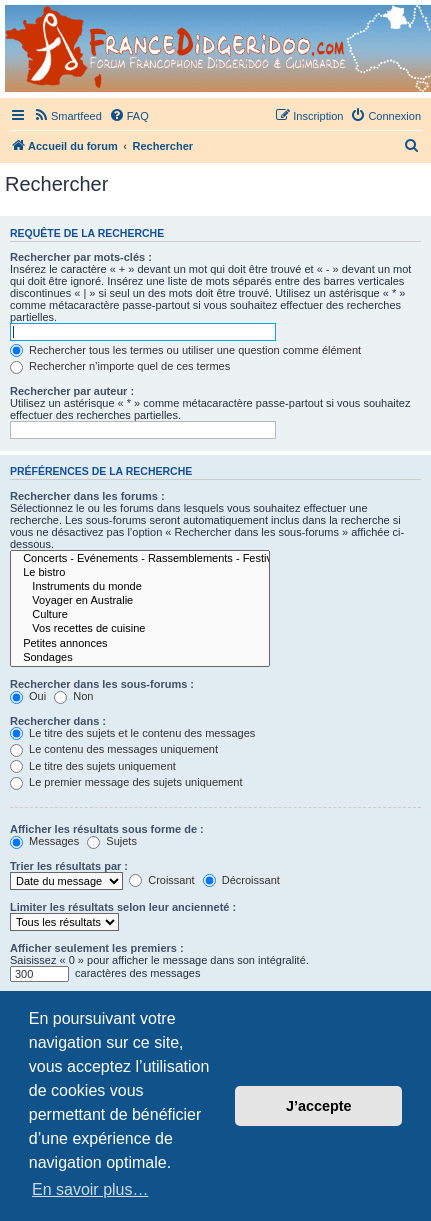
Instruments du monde (140, 587)
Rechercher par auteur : (72, 391)
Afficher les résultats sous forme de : (107, 829)
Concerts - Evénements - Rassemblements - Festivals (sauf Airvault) (140, 559)
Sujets (112, 841)
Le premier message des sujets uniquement (126, 782)
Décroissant (241, 880)
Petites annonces (140, 644)
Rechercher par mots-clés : (81, 257)
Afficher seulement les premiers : (97, 948)
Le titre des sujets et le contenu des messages (132, 733)
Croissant (162, 880)
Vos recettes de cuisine (140, 629)
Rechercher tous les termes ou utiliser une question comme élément (185, 350)
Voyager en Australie (140, 601)
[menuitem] (67, 116)
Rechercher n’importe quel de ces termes (120, 366)
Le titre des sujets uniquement (93, 766)
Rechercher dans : (58, 721)
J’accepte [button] (319, 1106)
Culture (140, 615)
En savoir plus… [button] (90, 1189)
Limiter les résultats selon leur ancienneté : (123, 907)
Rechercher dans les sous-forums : (102, 684)
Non (73, 696)
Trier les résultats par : (69, 866)
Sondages (140, 658)
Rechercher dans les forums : (87, 496)
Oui (28, 696)
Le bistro (140, 573)
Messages (44, 841)
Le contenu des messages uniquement (114, 749)
